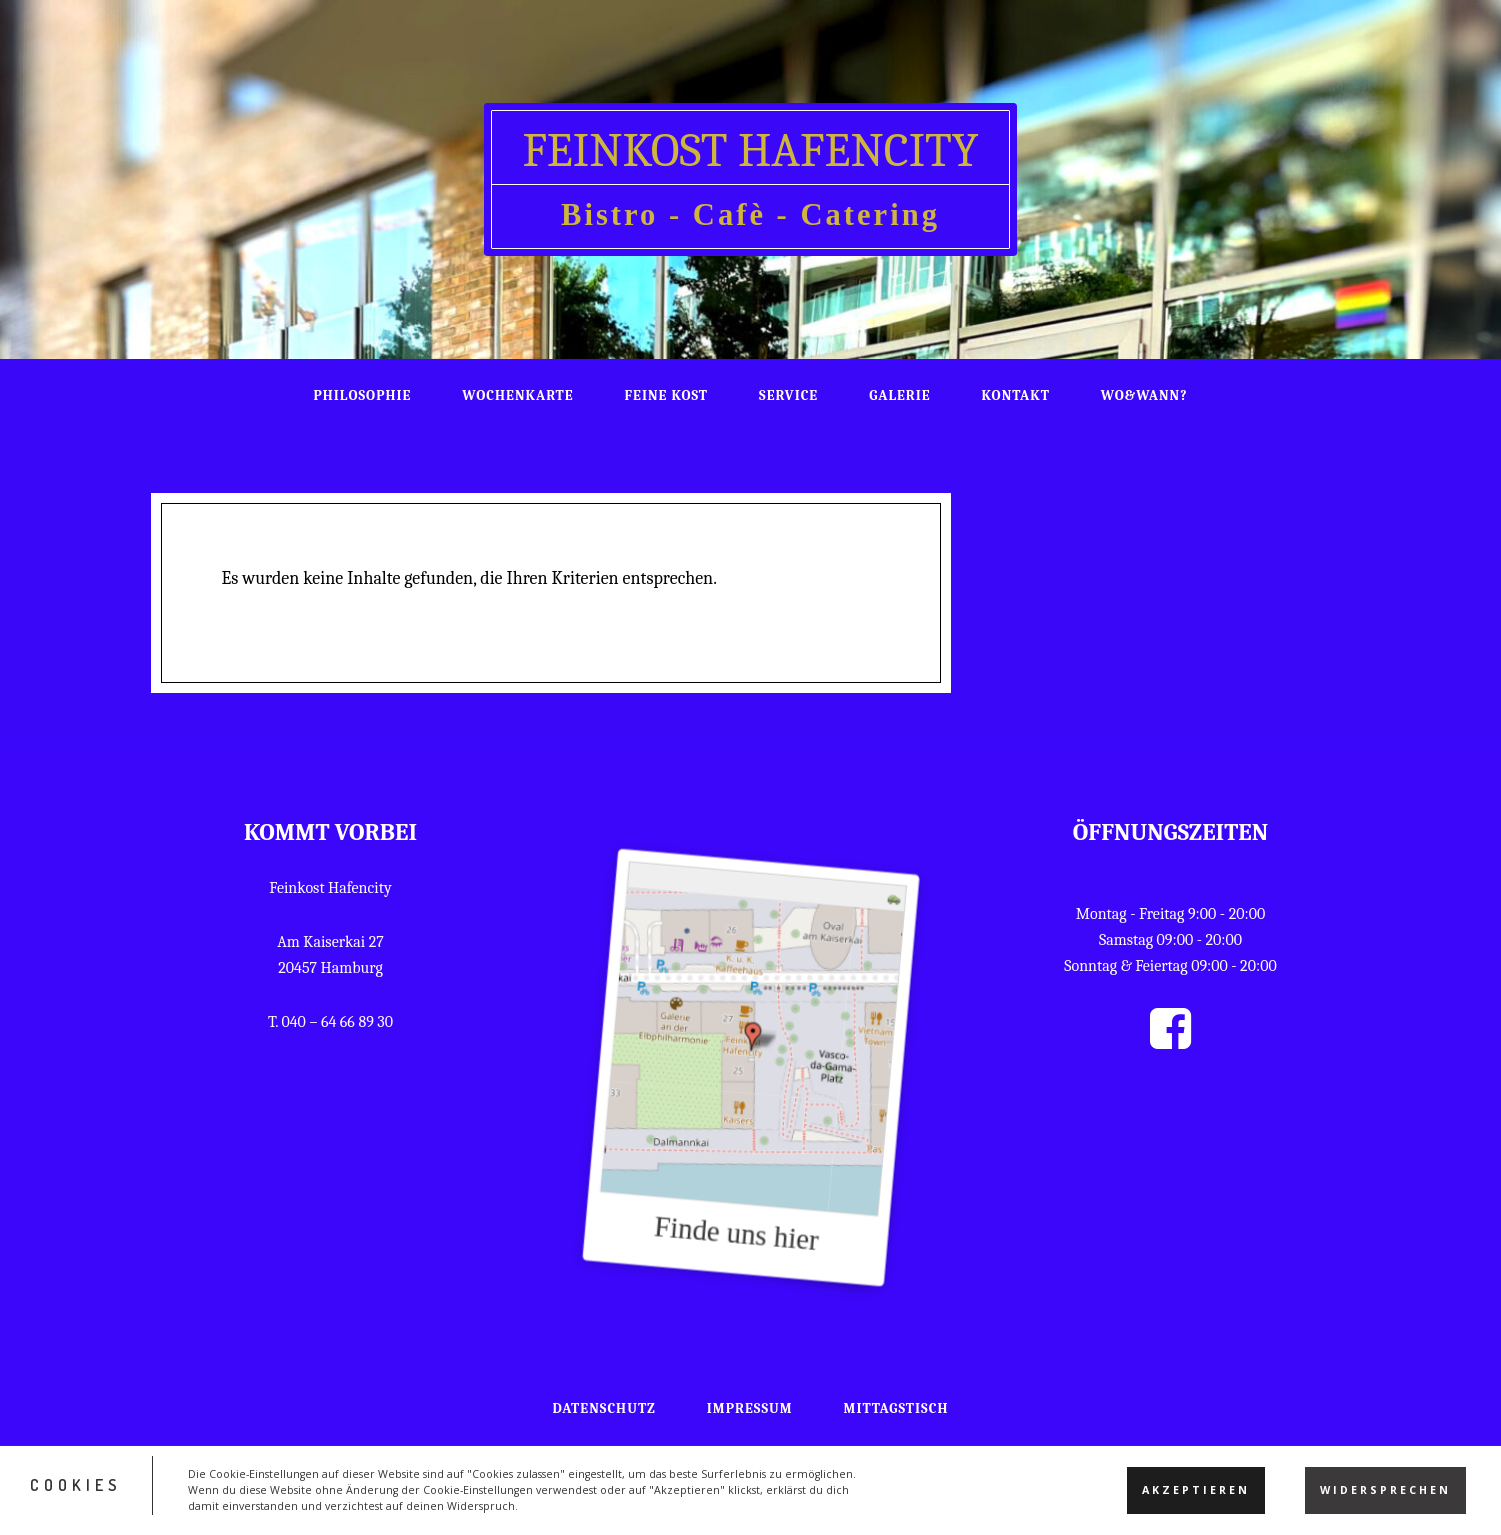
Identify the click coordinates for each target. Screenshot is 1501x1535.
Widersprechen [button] (1385, 1497)
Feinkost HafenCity (750, 150)
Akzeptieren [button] (1196, 1497)
